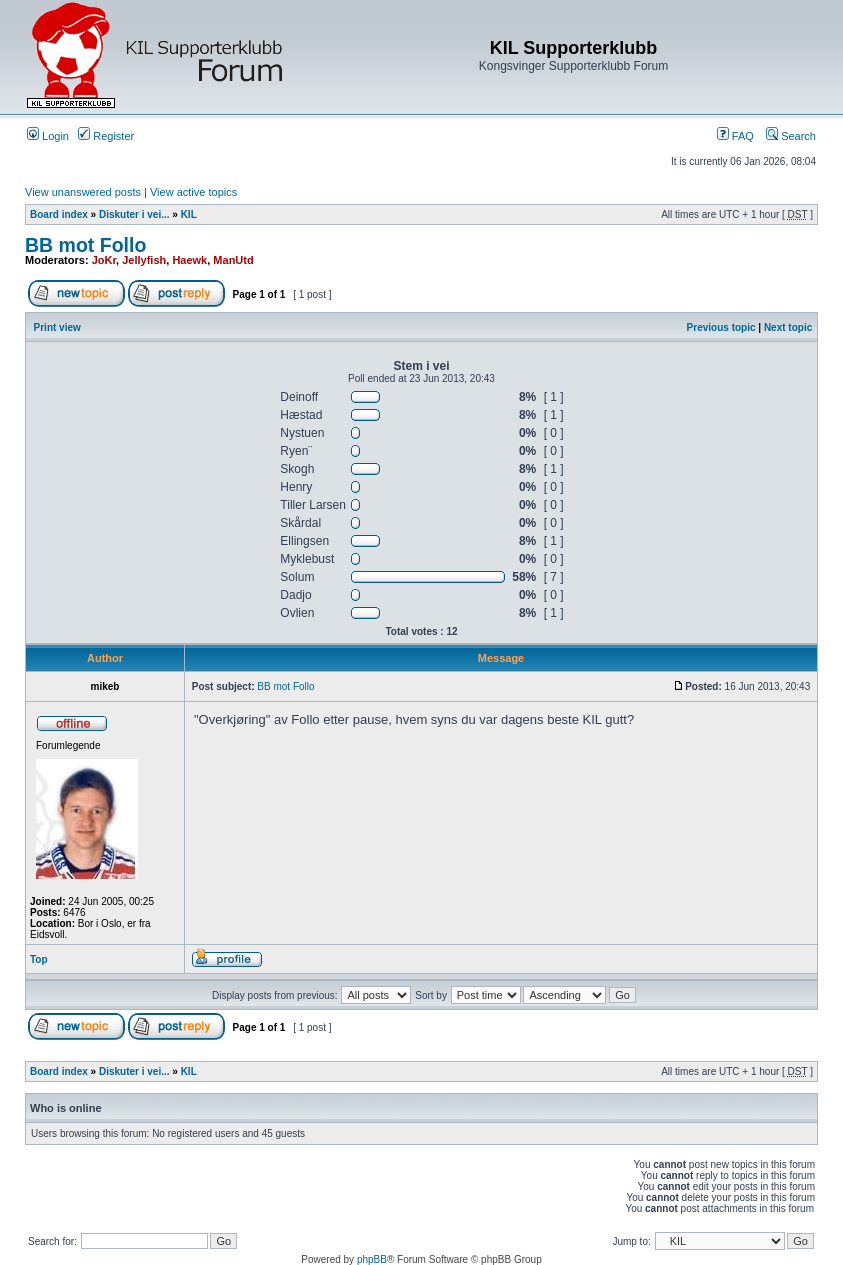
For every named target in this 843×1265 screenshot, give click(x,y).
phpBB (372, 1259)
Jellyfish (144, 260)
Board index (59, 214)
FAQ (735, 136)
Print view (57, 327)
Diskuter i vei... (134, 214)
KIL (189, 214)
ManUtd (233, 260)
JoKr (104, 260)
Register (106, 136)
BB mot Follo (85, 245)
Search (791, 136)
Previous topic (721, 327)
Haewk (189, 260)
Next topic (788, 327)
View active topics (193, 192)
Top (39, 959)
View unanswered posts (83, 192)
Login (48, 136)
